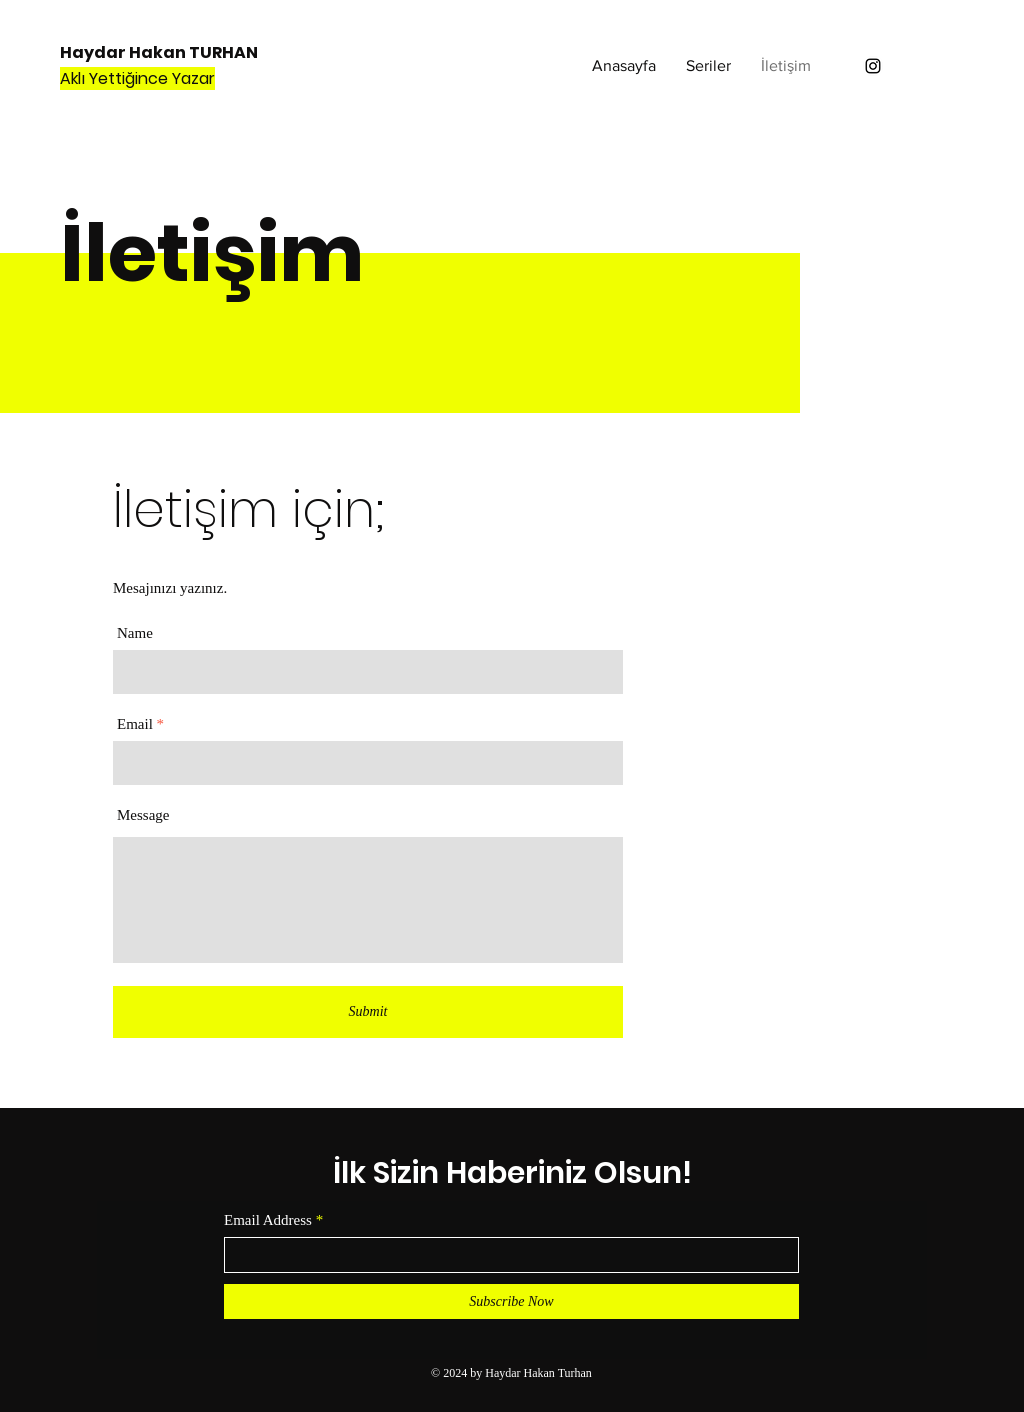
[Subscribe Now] (511, 1301)
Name (135, 633)
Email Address (268, 1220)
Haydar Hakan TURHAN (159, 52)
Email (135, 724)
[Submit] (368, 1012)
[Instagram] (873, 66)
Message (143, 815)
